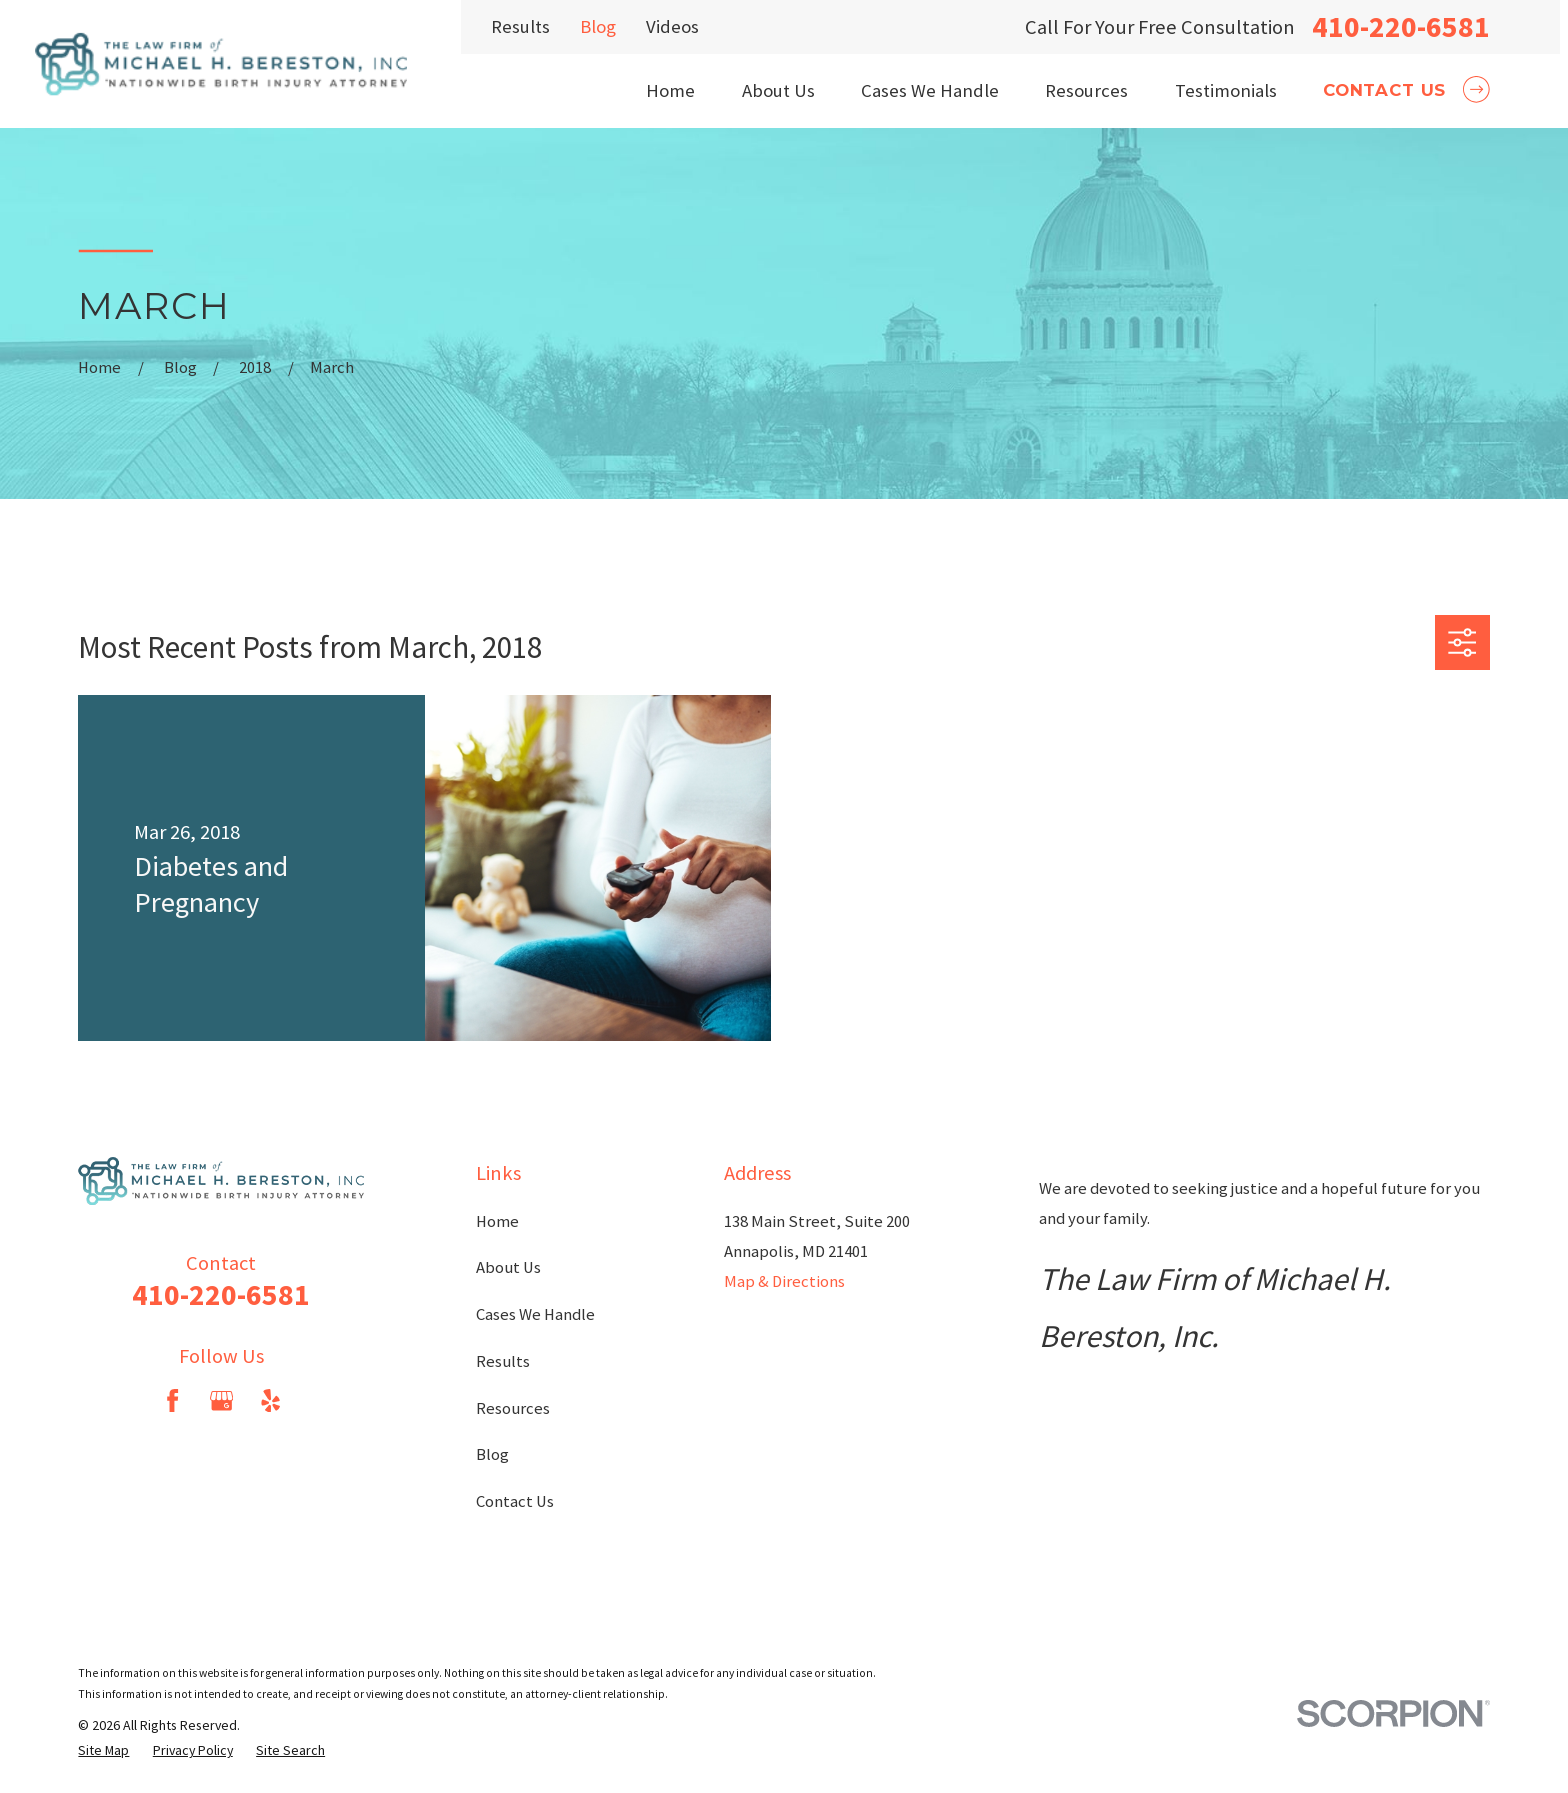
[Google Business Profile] (221, 1400)
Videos (672, 26)
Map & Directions (784, 1281)
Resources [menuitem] (1086, 90)
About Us (508, 1267)
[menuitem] (103, 1750)
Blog (598, 26)
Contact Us (515, 1501)
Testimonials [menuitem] (1226, 90)
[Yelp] (270, 1400)
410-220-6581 (1401, 27)
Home (497, 1221)
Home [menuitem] (670, 90)
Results (520, 26)
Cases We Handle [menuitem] (930, 90)
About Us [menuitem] (778, 90)
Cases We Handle (535, 1314)
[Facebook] (172, 1400)
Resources (513, 1408)
